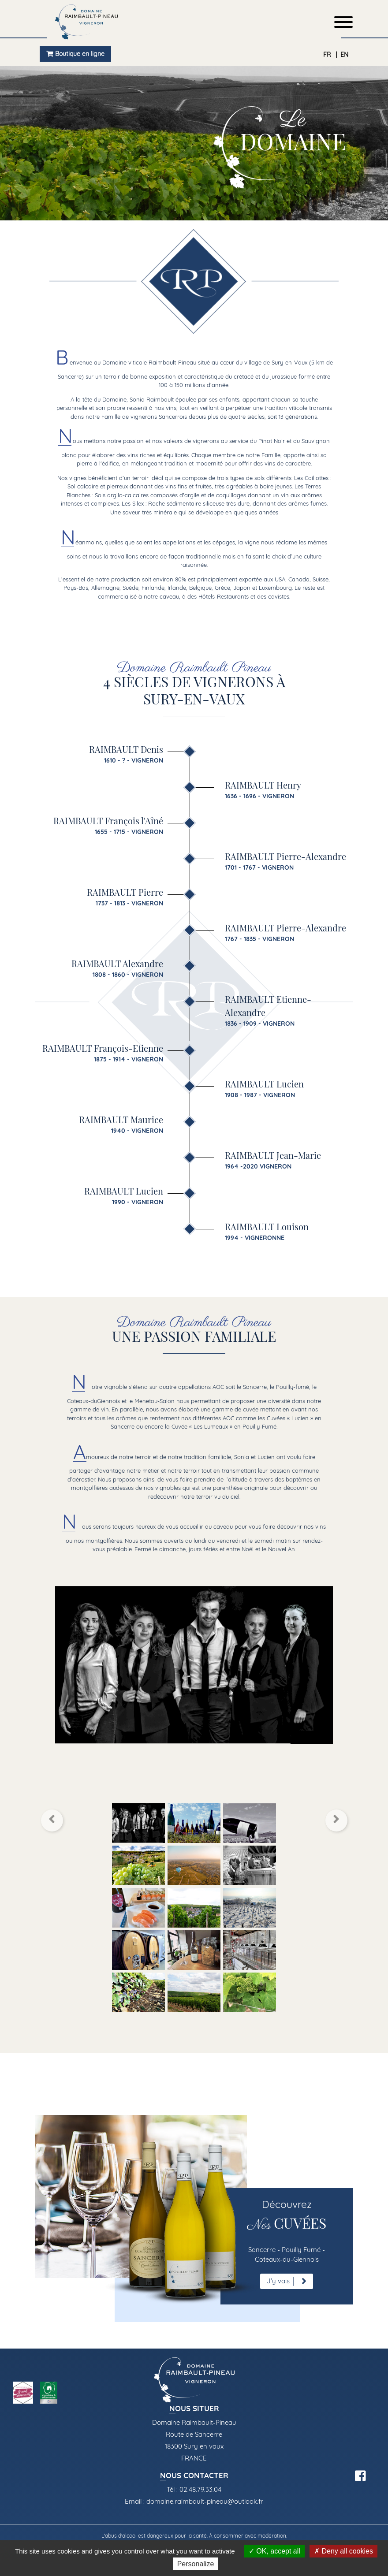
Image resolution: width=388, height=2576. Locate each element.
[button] (52, 1820)
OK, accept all (274, 2551)
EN (344, 55)
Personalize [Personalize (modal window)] (195, 2564)
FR (327, 55)
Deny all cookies (343, 2551)
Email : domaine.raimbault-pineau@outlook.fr (194, 2501)
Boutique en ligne (75, 54)
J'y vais (286, 2281)
